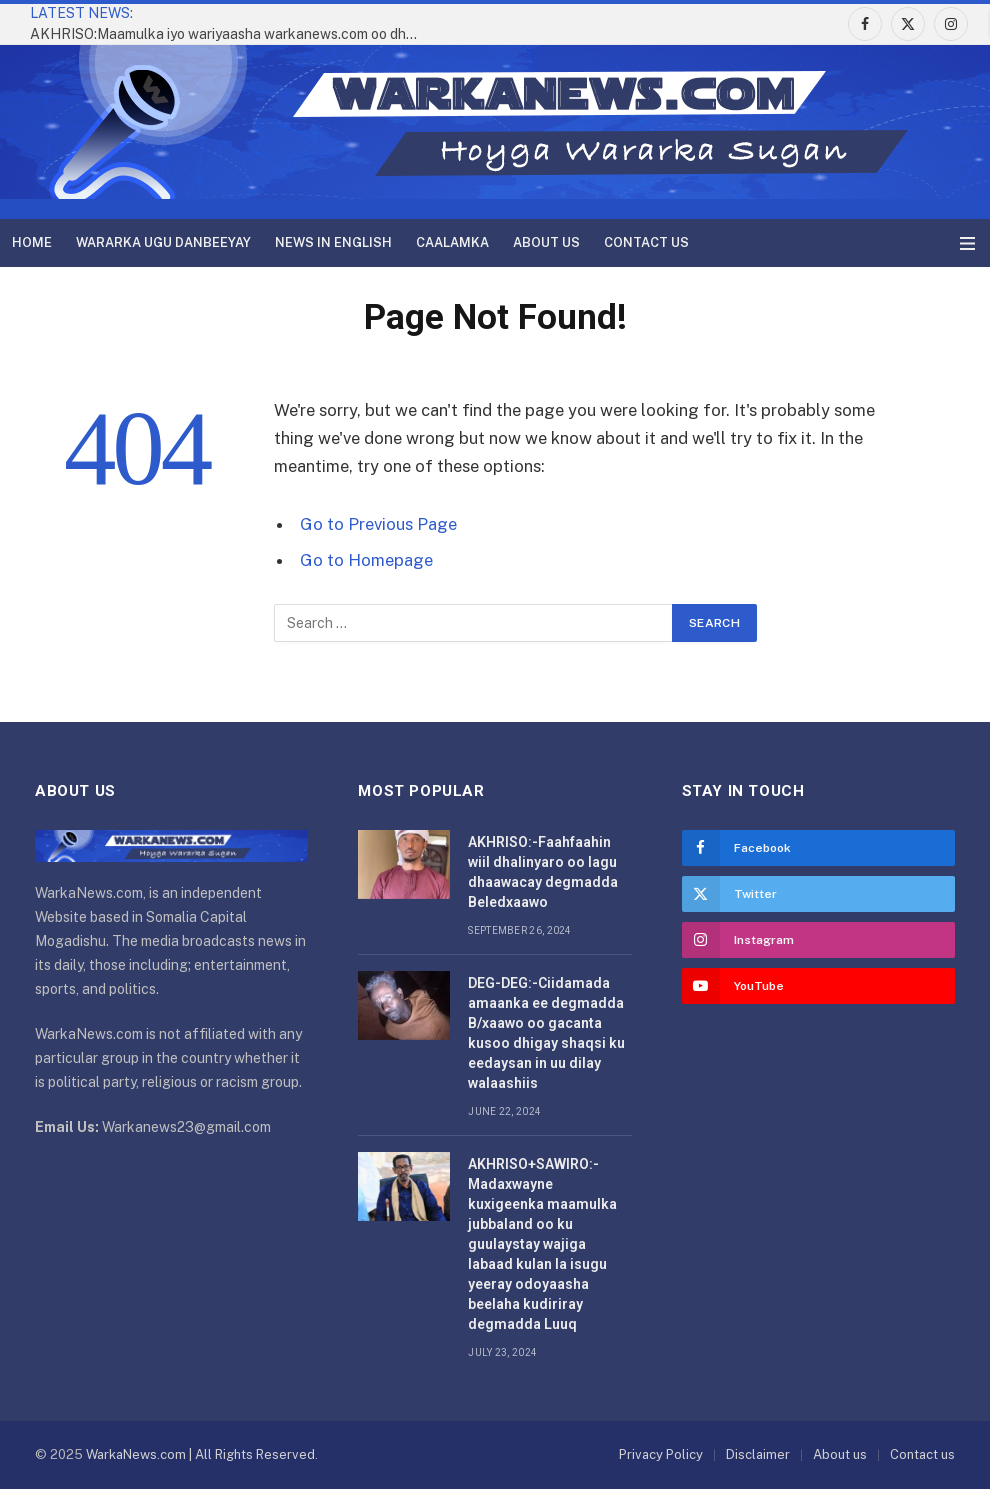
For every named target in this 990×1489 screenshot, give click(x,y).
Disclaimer (758, 1454)
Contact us (646, 242)
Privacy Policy (661, 1454)
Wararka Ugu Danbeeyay (163, 242)
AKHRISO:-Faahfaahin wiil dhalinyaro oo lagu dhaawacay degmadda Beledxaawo (543, 872)
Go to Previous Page (378, 524)
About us (546, 242)
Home (32, 242)
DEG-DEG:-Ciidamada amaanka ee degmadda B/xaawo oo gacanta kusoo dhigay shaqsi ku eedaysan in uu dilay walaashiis (546, 1033)
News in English (333, 242)
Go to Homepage (366, 560)
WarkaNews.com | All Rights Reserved (200, 1454)
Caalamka (452, 242)
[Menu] (967, 243)
